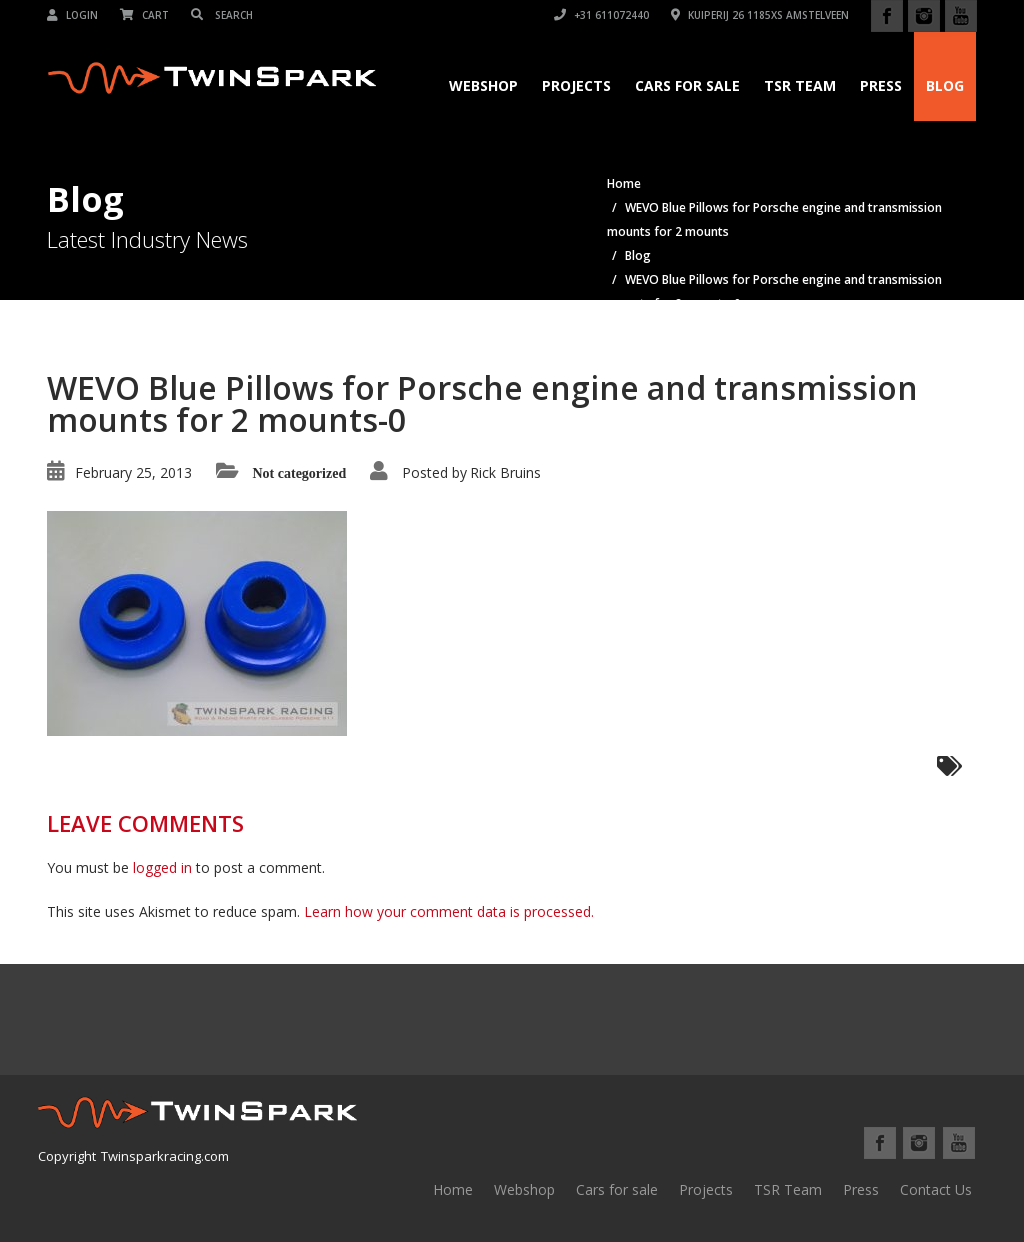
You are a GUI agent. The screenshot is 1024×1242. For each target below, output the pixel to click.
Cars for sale (617, 1189)
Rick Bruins (505, 472)
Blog (945, 85)
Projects (576, 85)
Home (453, 1189)
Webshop (483, 85)
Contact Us (936, 1189)
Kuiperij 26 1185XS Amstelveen (760, 15)
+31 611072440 (601, 15)
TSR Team (800, 85)
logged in (162, 867)
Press (881, 85)
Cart (144, 15)
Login (72, 15)
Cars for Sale (687, 85)
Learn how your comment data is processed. (449, 911)
